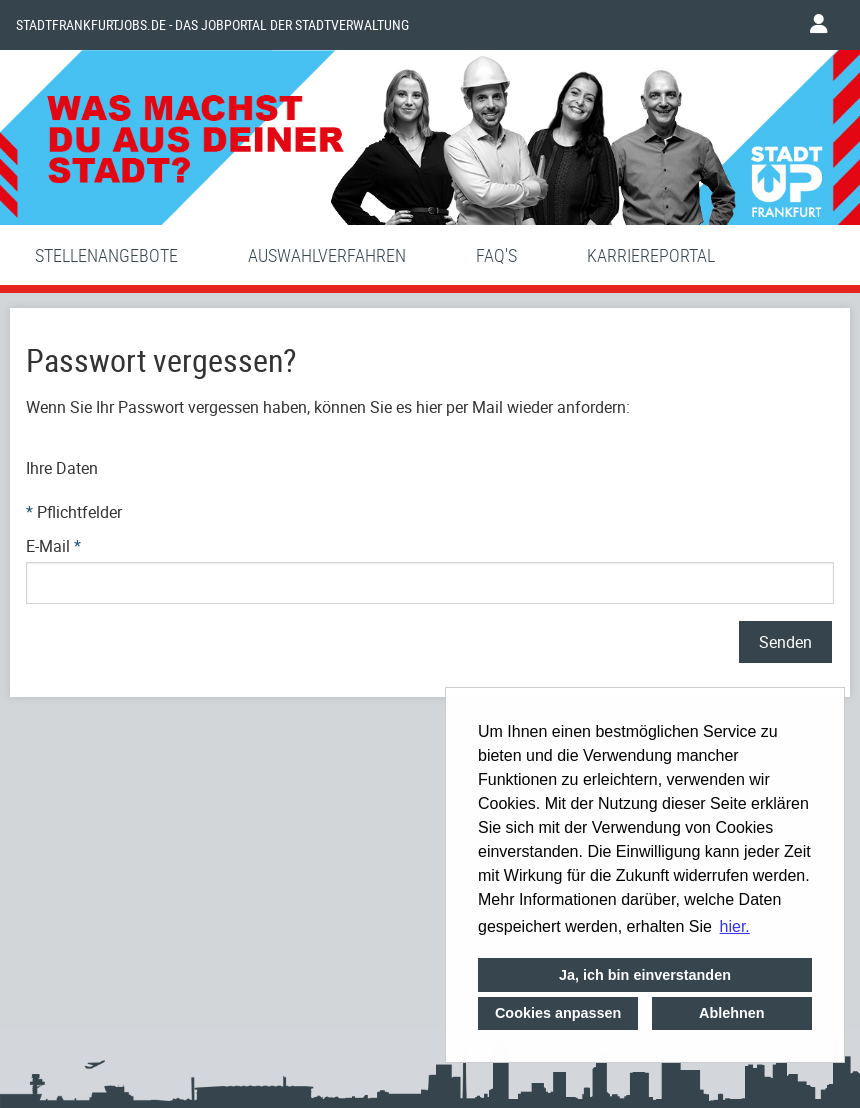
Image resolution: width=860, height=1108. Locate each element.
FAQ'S (496, 255)
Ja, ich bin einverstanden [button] (645, 975)
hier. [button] (735, 926)
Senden (785, 642)
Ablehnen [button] (732, 1013)
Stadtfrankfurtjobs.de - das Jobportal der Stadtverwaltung (212, 25)
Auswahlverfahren (327, 255)
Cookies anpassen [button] (558, 1013)
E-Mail (53, 546)
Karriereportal (651, 255)
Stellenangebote (106, 255)
